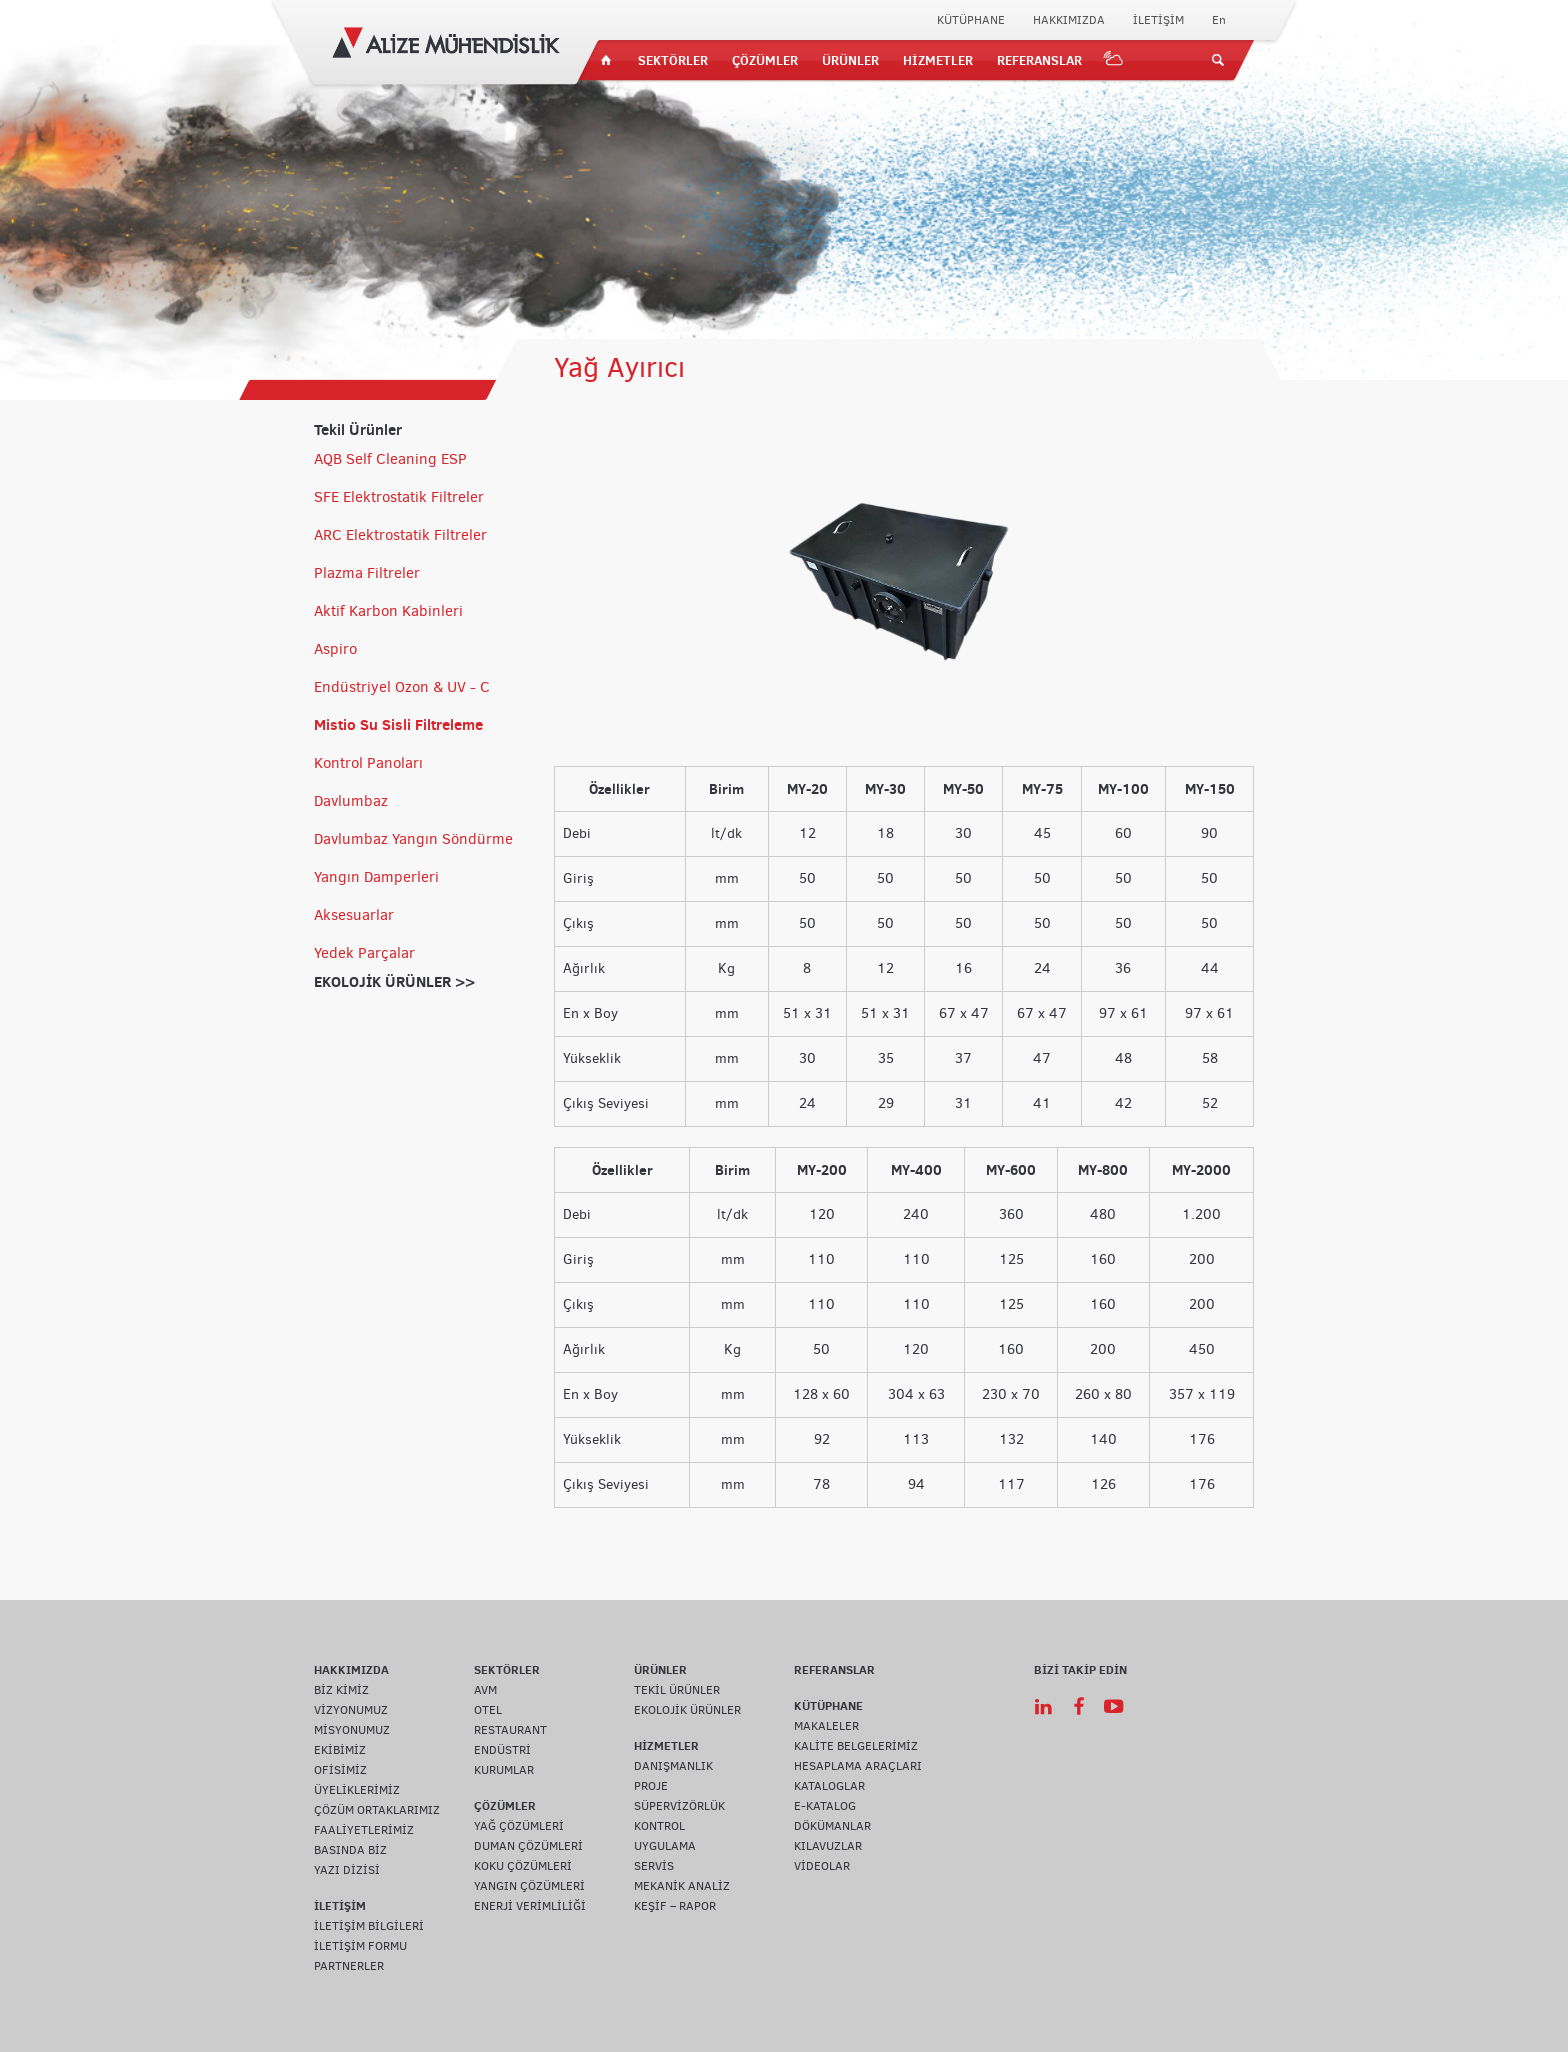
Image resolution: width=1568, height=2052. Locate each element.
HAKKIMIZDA (1069, 20)
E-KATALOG (825, 1806)
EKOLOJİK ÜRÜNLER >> (394, 981)
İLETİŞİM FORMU (360, 1946)
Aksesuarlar (354, 915)
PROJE (651, 1786)
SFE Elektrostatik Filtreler (399, 497)
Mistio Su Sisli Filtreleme (398, 724)
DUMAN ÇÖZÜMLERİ (528, 1846)
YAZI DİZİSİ (347, 1870)
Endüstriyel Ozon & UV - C (402, 687)
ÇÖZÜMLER (765, 60)
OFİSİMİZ (340, 1770)
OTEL (488, 1710)
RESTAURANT (510, 1730)
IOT (1114, 60)
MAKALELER (826, 1726)
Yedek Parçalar (364, 953)
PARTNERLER (349, 1966)
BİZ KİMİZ (341, 1690)
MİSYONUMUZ (352, 1730)
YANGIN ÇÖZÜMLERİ (529, 1886)
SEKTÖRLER (673, 60)
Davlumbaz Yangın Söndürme (413, 839)
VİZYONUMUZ (351, 1710)
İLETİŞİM (1158, 20)
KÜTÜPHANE (971, 20)
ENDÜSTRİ (502, 1750)
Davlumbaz (351, 801)
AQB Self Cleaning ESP (390, 459)
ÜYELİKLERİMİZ (357, 1790)
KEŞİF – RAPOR (675, 1906)
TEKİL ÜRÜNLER (677, 1690)
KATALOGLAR (829, 1786)
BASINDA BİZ (350, 1850)
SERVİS (654, 1866)
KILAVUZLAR (828, 1846)
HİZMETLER (938, 60)
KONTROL (659, 1826)
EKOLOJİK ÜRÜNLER (687, 1710)
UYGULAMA (665, 1846)
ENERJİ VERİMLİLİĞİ (530, 1906)
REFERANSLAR (1039, 60)
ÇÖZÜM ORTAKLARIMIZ (377, 1810)
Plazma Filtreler (367, 573)
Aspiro (335, 649)
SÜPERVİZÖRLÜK (679, 1806)
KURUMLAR (504, 1770)
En (1219, 20)
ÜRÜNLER (850, 60)
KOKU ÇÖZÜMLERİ (523, 1866)
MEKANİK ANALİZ (682, 1886)
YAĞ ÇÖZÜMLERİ (519, 1826)
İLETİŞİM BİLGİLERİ (369, 1926)
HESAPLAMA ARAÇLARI (858, 1766)
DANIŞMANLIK (673, 1766)
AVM (485, 1690)
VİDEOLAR (822, 1866)
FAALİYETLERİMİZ (364, 1830)
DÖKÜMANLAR (832, 1826)
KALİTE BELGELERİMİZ (856, 1746)
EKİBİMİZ (340, 1750)
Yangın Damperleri (376, 877)
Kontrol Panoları (368, 763)
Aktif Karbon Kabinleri (388, 611)
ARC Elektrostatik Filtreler (400, 535)
